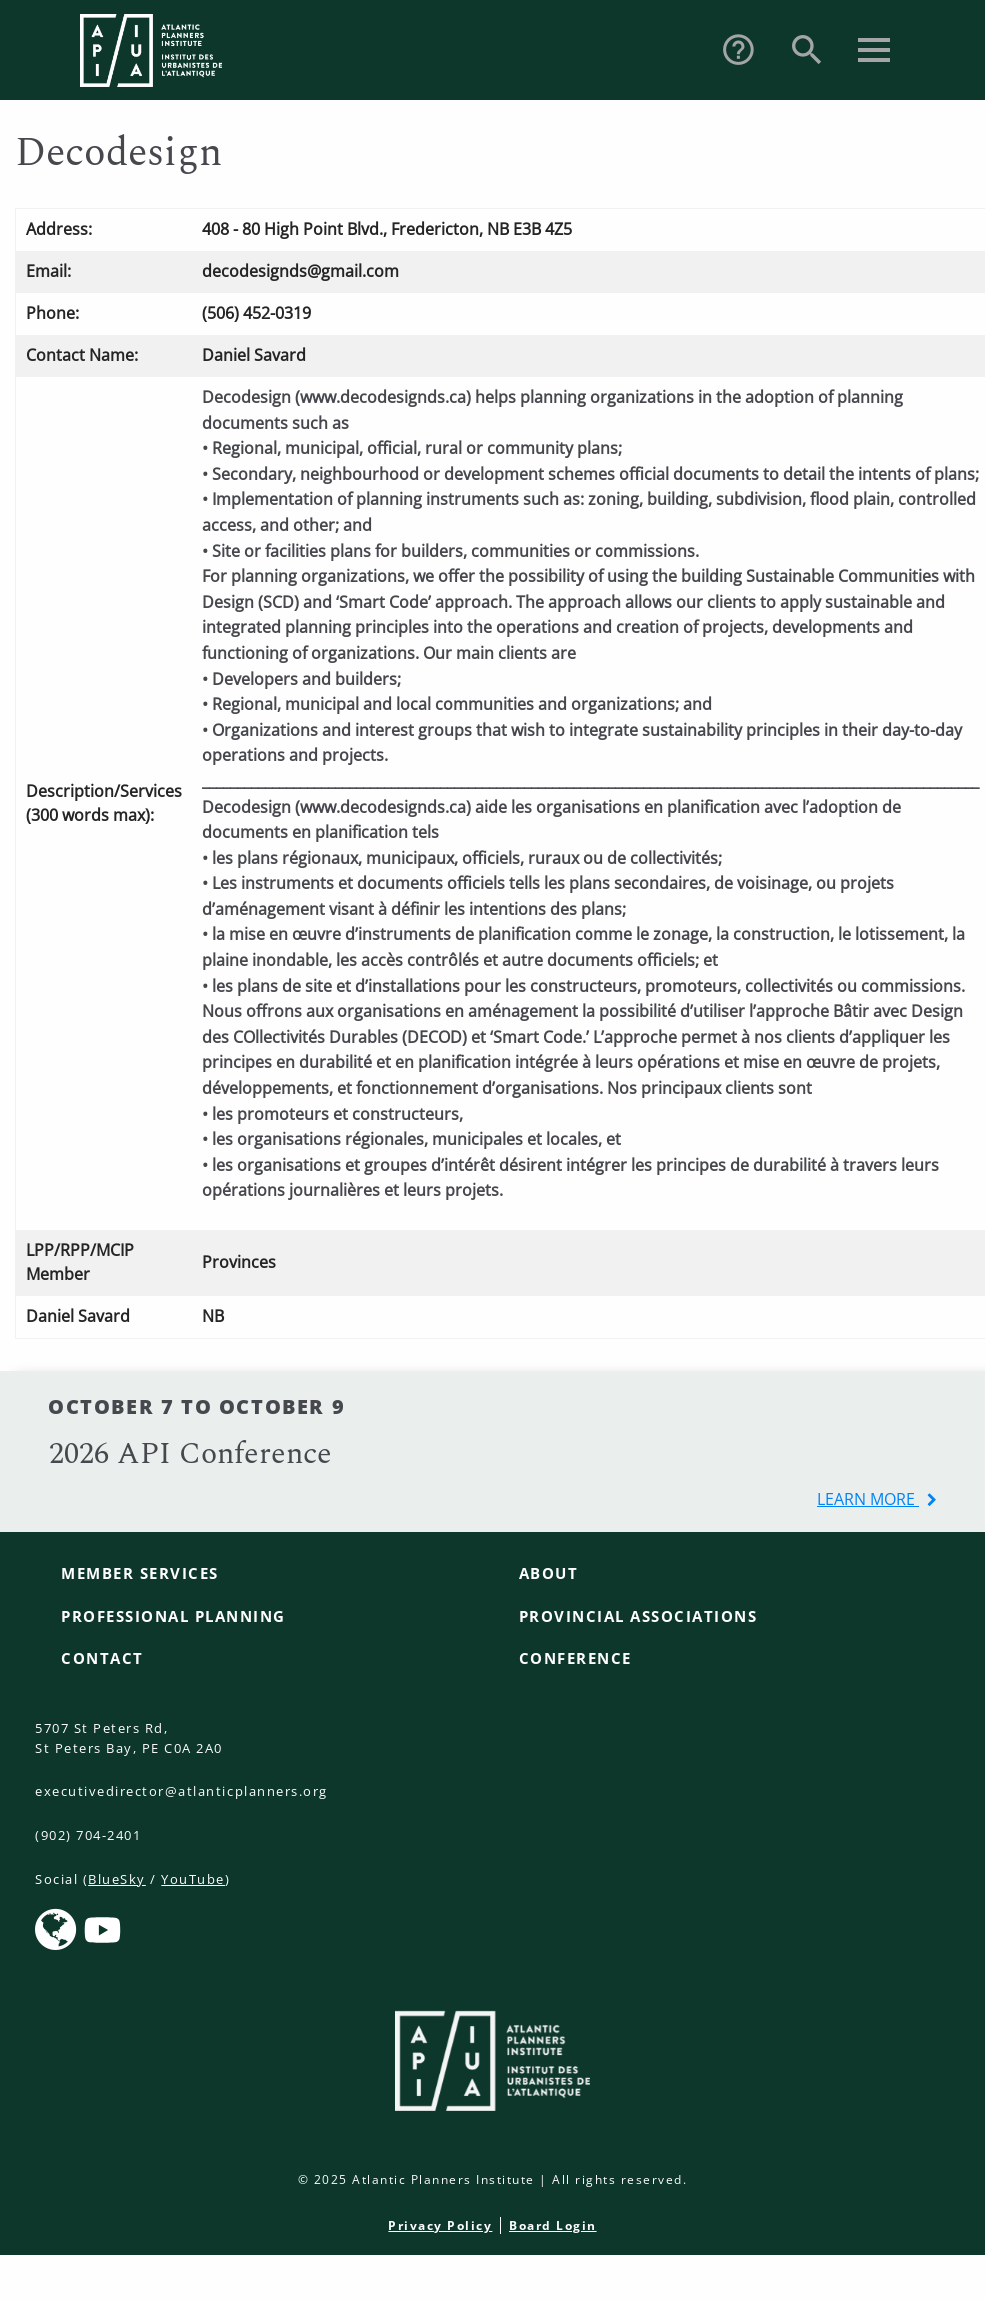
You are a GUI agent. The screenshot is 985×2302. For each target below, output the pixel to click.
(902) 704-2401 (88, 1835)
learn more (868, 1499)
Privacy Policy (440, 2225)
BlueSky (117, 1879)
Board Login (553, 2225)
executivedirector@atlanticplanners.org (181, 1791)
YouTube (193, 1879)
